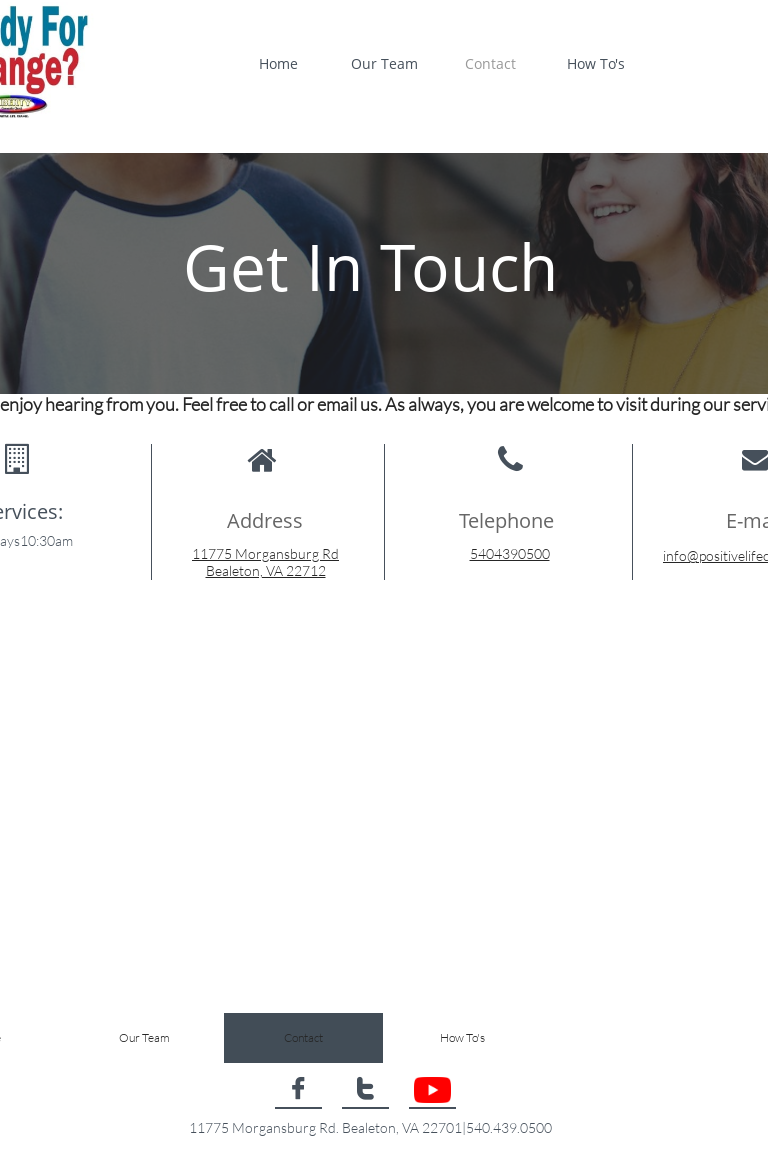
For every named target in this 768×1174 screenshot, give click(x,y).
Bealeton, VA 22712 (266, 570)
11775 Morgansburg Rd (265, 553)
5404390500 (510, 553)
